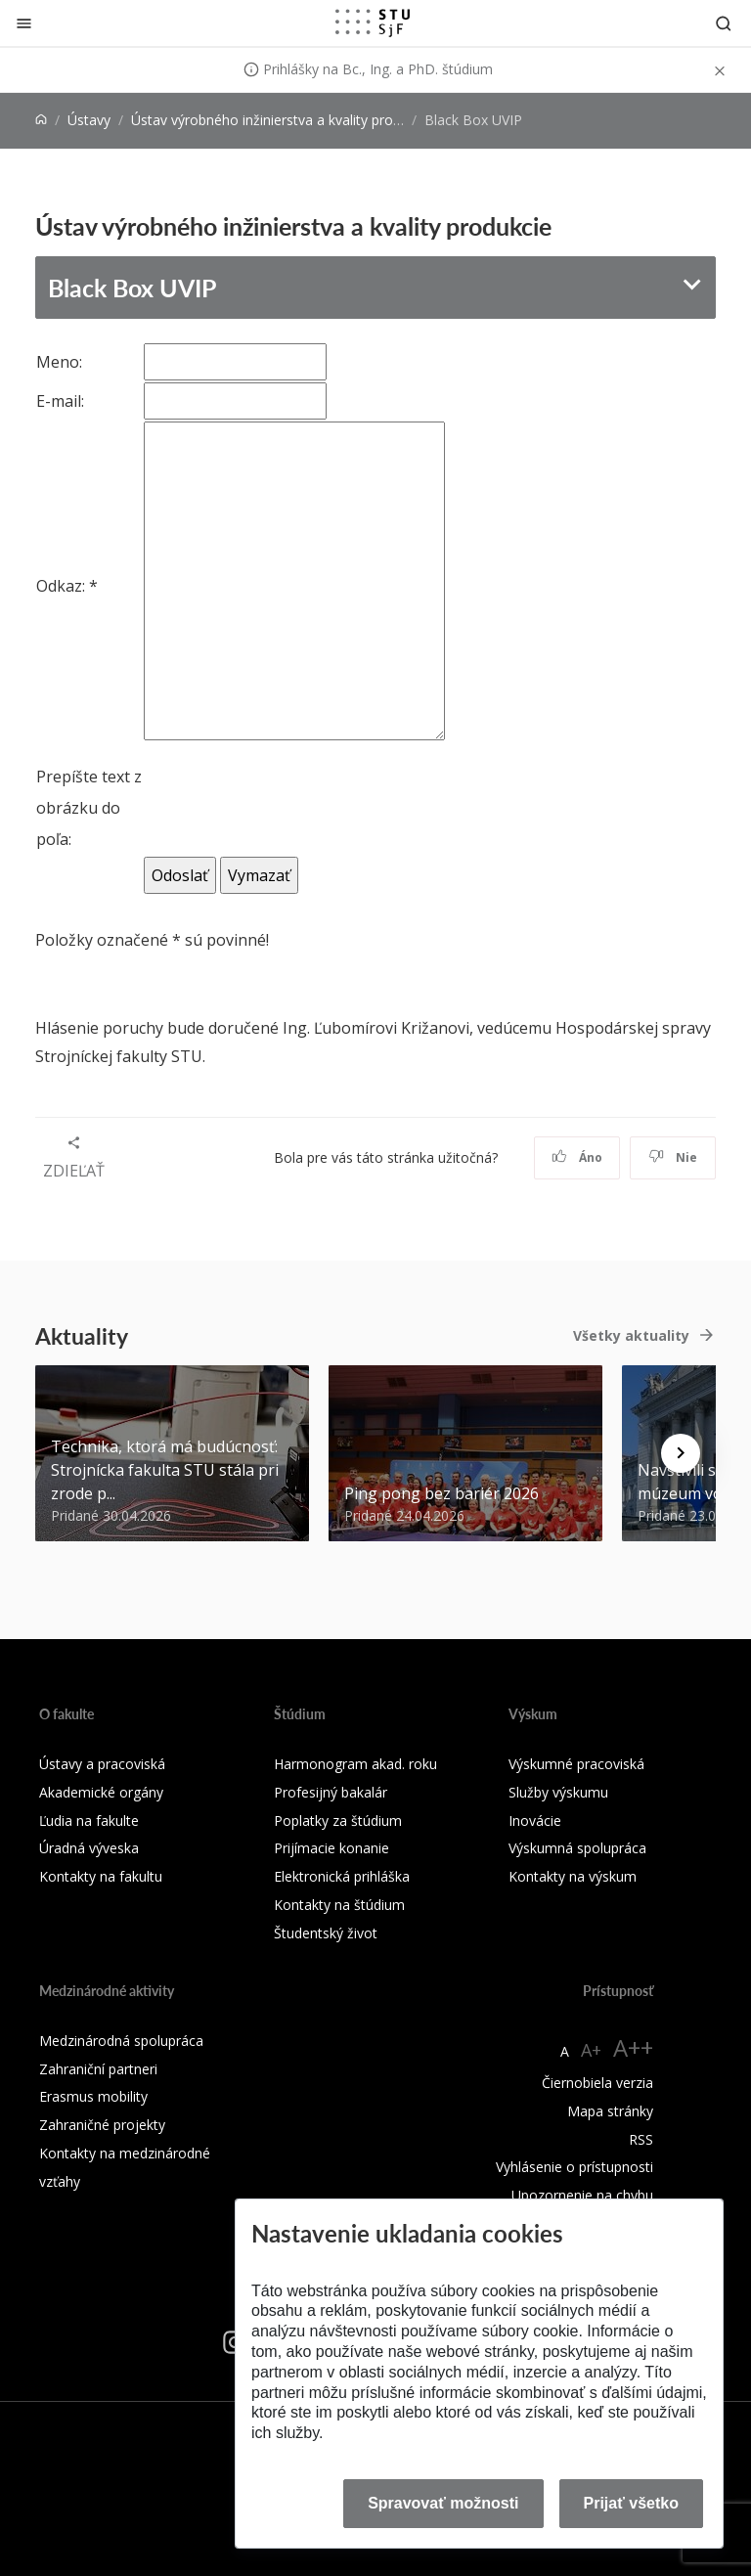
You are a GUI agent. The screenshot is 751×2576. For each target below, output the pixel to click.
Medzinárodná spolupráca (121, 2040)
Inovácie (534, 1820)
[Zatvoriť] (24, 23)
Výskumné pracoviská (576, 1763)
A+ (591, 2050)
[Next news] (680, 1453)
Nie (673, 1157)
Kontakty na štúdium (339, 1904)
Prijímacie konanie (331, 1848)
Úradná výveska (89, 1848)
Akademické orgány (101, 1792)
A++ (633, 2047)
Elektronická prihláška (342, 1876)
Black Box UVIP (132, 287)
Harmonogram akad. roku (355, 1763)
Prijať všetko (632, 2503)
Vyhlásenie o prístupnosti (574, 2166)
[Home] (41, 120)
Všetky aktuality (631, 1335)
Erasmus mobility (93, 2096)
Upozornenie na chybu (582, 2195)
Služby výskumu (558, 1792)
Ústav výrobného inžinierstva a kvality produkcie (282, 120)
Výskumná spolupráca (577, 1848)
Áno (577, 1157)
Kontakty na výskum (572, 1876)
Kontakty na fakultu (100, 1876)
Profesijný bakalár (330, 1792)
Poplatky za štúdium (338, 1820)
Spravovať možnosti (443, 2503)
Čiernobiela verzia (597, 2082)
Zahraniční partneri (98, 2069)
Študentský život (325, 1933)
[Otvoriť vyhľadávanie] (723, 23)
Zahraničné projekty (102, 2124)
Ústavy (88, 120)
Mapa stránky (610, 2111)
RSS (641, 2139)
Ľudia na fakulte (89, 1820)
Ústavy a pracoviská (102, 1763)
